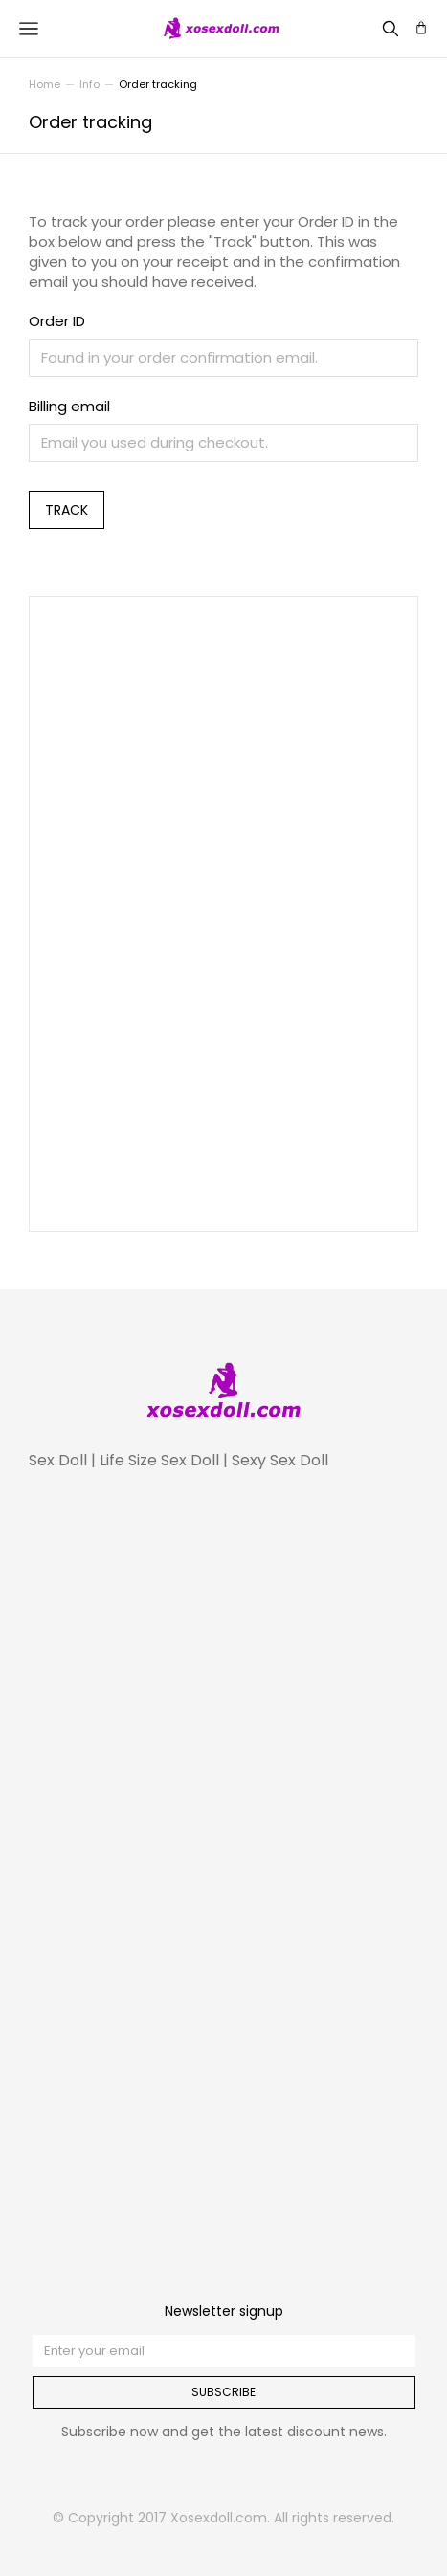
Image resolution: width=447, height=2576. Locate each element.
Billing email (69, 406)
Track (66, 509)
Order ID (57, 321)
